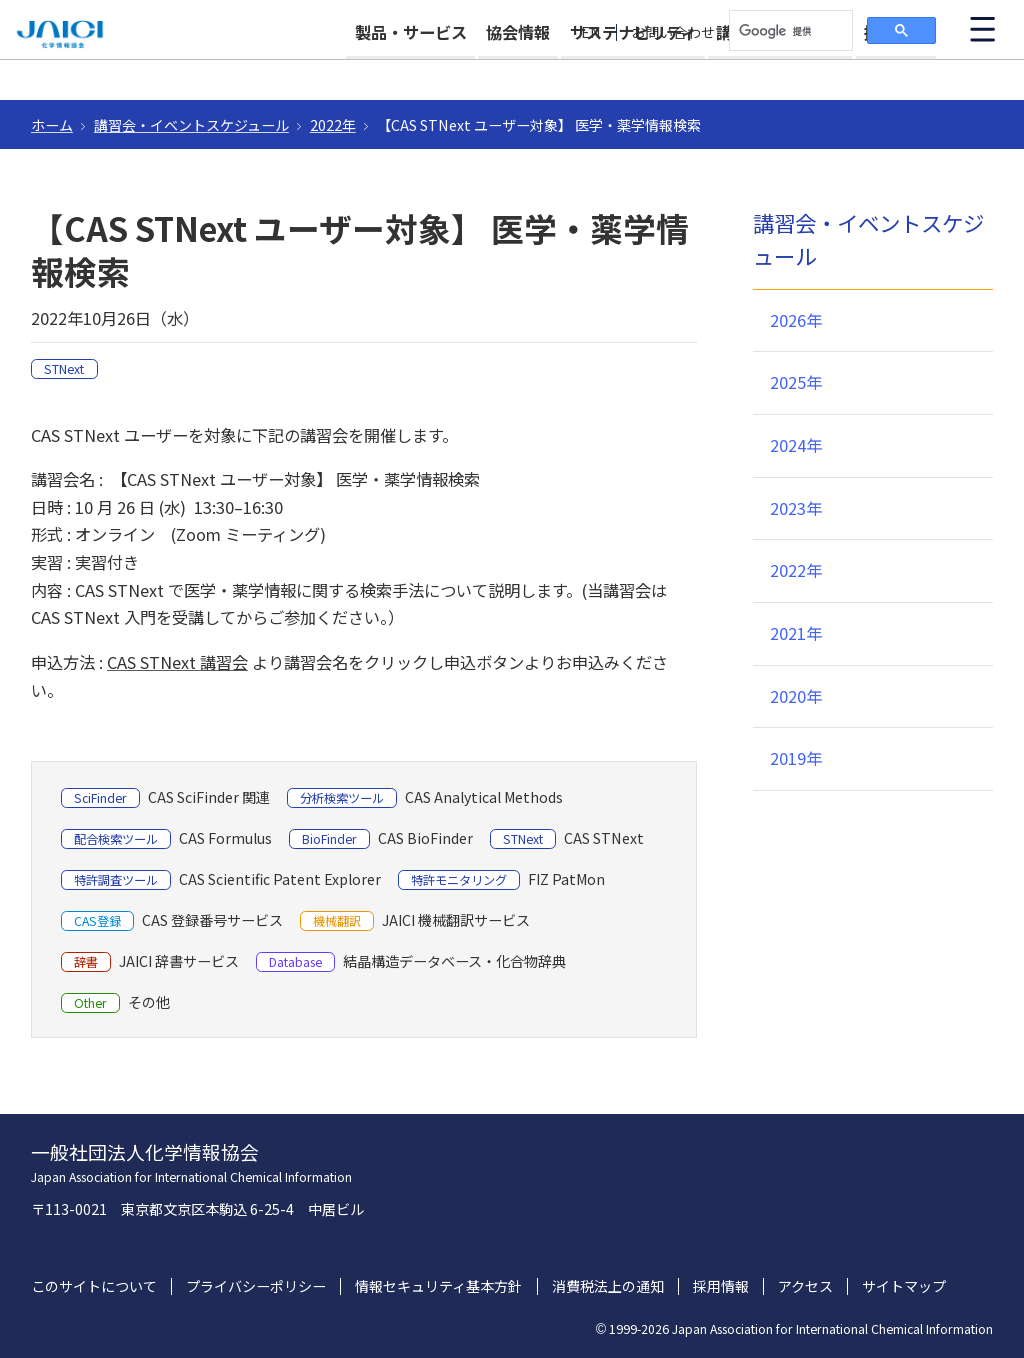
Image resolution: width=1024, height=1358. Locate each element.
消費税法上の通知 (608, 1286)
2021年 (796, 633)
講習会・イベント (759, 72)
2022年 (333, 125)
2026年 (796, 320)
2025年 (796, 382)
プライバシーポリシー (256, 1286)
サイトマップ (904, 1286)
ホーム (52, 125)
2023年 (796, 508)
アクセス (805, 1286)
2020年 (796, 696)
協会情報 (455, 72)
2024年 (796, 445)
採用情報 (896, 72)
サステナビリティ (590, 72)
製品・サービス (326, 72)
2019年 (796, 758)
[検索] (789, 31)
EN (591, 32)
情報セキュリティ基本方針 (438, 1286)
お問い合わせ (673, 32)
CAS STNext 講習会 (177, 662)
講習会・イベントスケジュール (191, 125)
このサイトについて (94, 1286)
